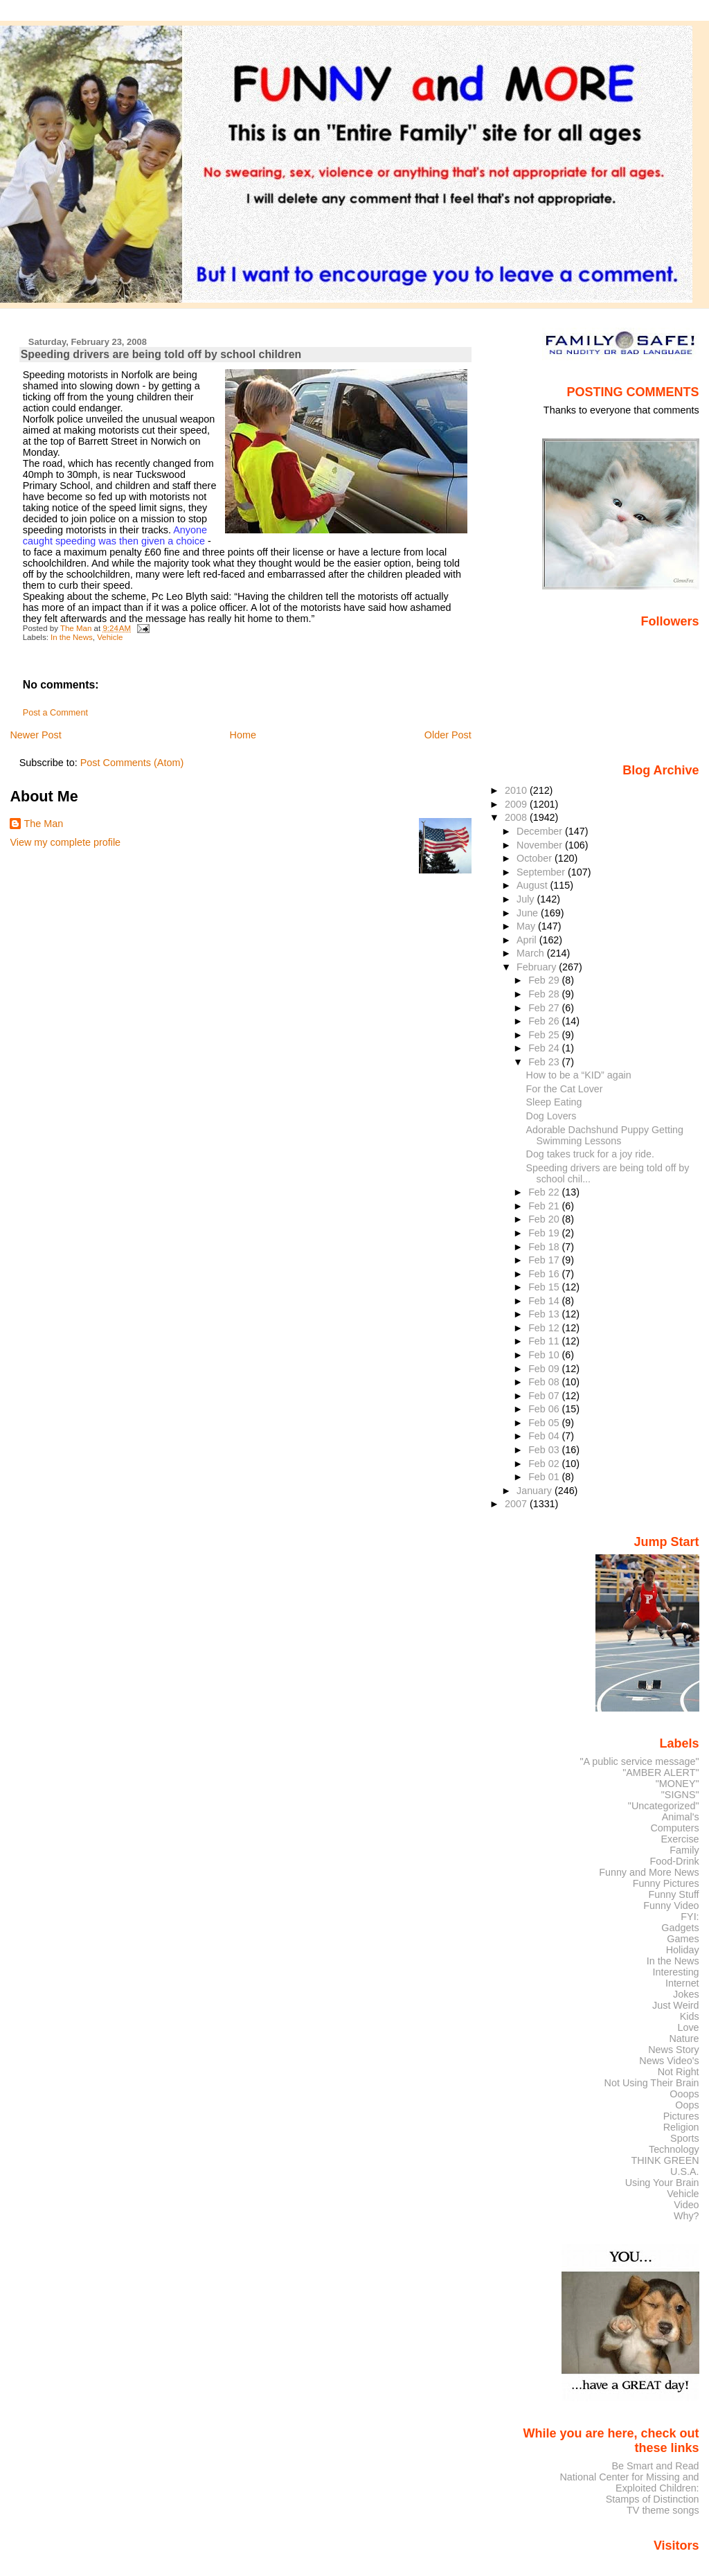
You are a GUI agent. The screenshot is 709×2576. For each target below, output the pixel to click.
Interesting (676, 1972)
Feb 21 (545, 1205)
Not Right (678, 2071)
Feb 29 (545, 980)
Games (683, 1938)
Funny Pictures (666, 1883)
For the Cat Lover (564, 1088)
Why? (686, 2215)
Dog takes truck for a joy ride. (590, 1154)
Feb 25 (545, 1034)
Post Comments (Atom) (132, 762)
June (529, 912)
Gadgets (680, 1927)
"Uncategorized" (663, 1805)
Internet (682, 1983)
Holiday (682, 1949)
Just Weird (675, 2005)
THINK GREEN (665, 2160)
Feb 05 (545, 1422)
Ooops (684, 2093)
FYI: (690, 1916)
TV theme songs (663, 2510)
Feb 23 (545, 1061)
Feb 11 (545, 1341)
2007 (517, 1503)
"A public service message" (639, 1761)
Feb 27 (545, 1007)
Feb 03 (545, 1449)
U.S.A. (684, 2171)
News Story (673, 2049)
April (528, 939)
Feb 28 (545, 994)
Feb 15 (545, 1287)
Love (688, 2027)
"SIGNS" (680, 1794)
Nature (684, 2038)
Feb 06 (545, 1408)
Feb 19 (545, 1232)
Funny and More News (649, 1872)
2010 (517, 790)
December (541, 831)
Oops (687, 2105)
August (533, 885)
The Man (43, 823)
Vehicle (110, 637)
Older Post (448, 734)
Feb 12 (545, 1327)
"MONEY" (677, 1783)
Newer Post (35, 734)
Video (686, 2204)
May (527, 926)
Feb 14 (545, 1300)
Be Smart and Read (655, 2465)
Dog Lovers (551, 1115)
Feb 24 (545, 1048)
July (527, 899)
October (536, 858)
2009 (517, 804)
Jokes (686, 1994)
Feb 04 (545, 1435)
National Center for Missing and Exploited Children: (629, 2482)
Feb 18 (545, 1246)
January (536, 1490)
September (542, 872)
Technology (674, 2149)
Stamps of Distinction (652, 2499)
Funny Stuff (673, 1894)
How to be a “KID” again (578, 1075)
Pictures (681, 2116)
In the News (72, 637)
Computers (674, 1827)
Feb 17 (545, 1259)
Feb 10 (545, 1354)
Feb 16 (545, 1273)
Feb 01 (545, 1476)
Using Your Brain (662, 2182)
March (532, 953)
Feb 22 (545, 1192)
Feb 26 (545, 1021)
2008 (517, 817)
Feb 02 (545, 1463)
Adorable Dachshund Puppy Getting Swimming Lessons (604, 1135)
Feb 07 (545, 1395)
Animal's (680, 1816)
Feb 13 (545, 1314)
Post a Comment (55, 713)
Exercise (680, 1839)
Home (243, 734)
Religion (681, 2127)
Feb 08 (545, 1381)
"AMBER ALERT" (660, 1772)
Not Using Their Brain (651, 2082)
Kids (689, 2016)
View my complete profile (65, 842)
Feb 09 (545, 1368)
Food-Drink (674, 1861)
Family (684, 1850)
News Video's (669, 2060)
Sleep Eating (554, 1102)
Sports (684, 2138)
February (538, 966)
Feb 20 (545, 1219)
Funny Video (671, 1905)
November (541, 845)
